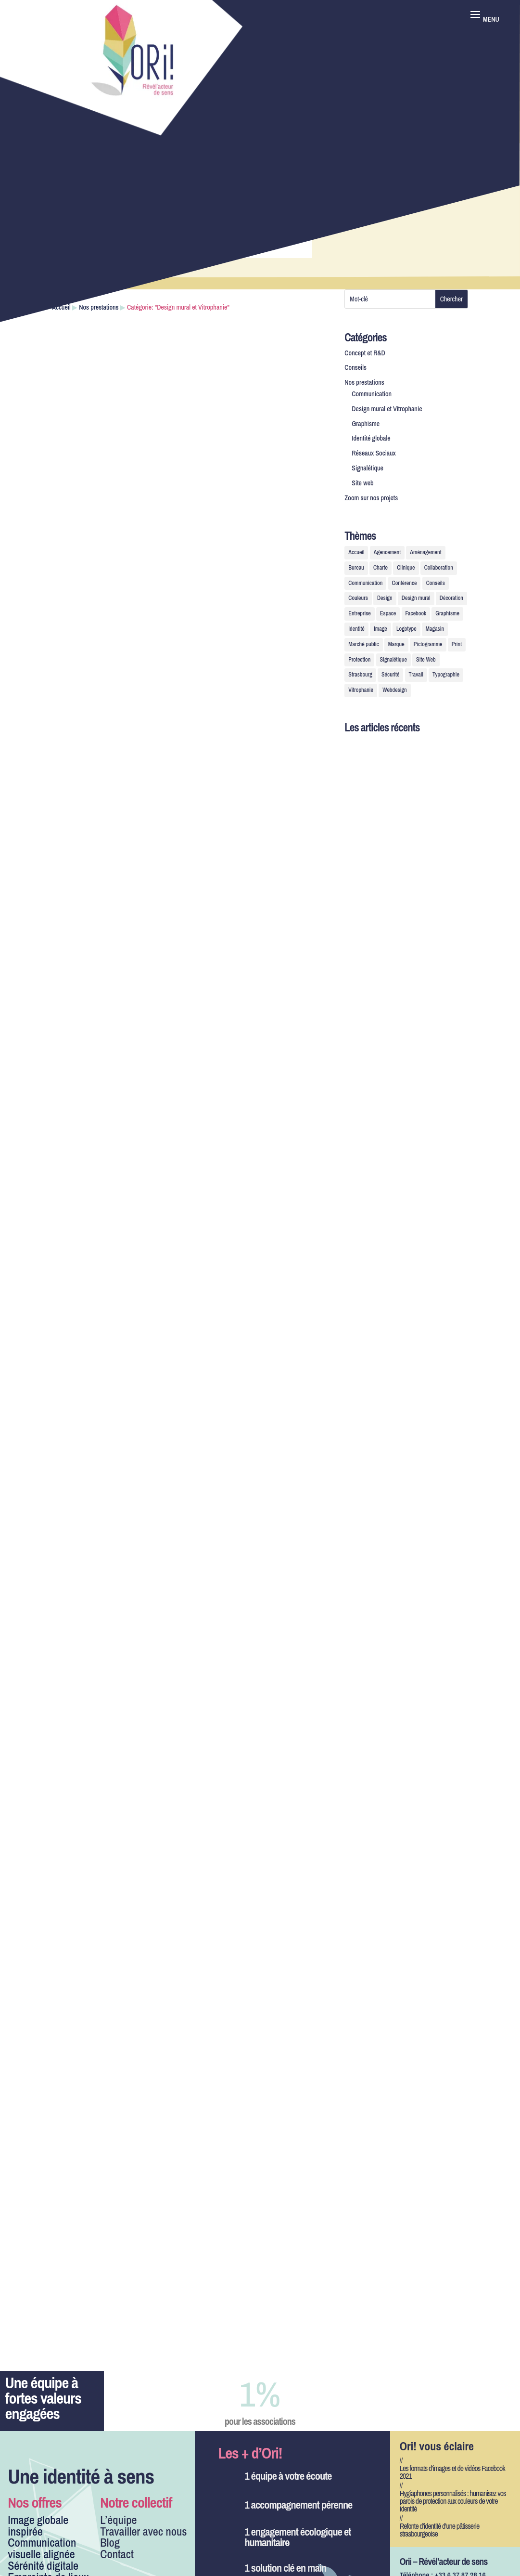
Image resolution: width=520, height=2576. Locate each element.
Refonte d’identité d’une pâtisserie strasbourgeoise (440, 2530)
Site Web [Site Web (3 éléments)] (426, 660)
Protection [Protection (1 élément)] (359, 660)
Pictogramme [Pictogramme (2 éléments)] (428, 644)
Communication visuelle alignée (42, 2548)
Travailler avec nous (143, 2531)
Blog (110, 2542)
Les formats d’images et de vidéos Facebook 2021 (452, 2472)
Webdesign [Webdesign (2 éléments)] (394, 690)
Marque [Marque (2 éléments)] (396, 644)
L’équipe (118, 2519)
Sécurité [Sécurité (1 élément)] (390, 674)
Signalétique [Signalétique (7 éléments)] (393, 660)
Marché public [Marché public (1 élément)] (363, 644)
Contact (117, 2554)
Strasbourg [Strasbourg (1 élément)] (360, 674)
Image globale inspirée (38, 2525)
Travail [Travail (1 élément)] (416, 674)
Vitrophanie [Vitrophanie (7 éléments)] (360, 690)
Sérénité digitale (43, 2565)
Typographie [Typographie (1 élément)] (445, 674)
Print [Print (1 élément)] (457, 644)
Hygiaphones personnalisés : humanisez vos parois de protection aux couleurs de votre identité (453, 2501)
